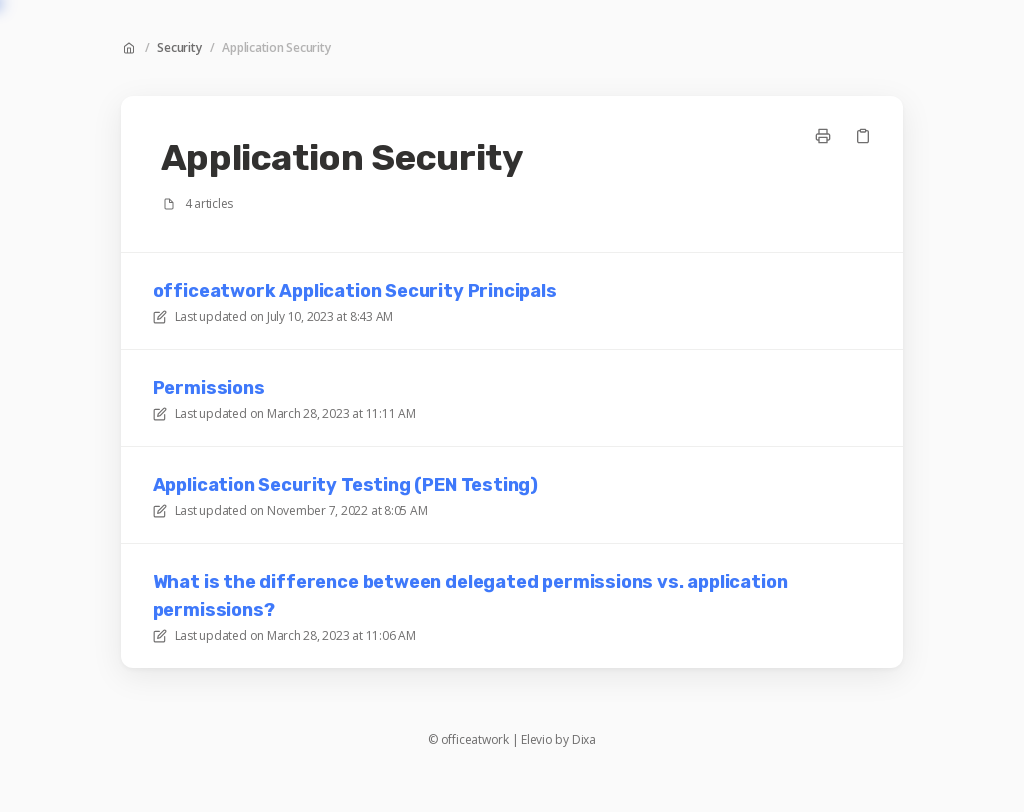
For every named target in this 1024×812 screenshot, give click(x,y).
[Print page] (823, 136)
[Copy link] (863, 136)
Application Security (276, 48)
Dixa (584, 740)
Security (179, 48)
